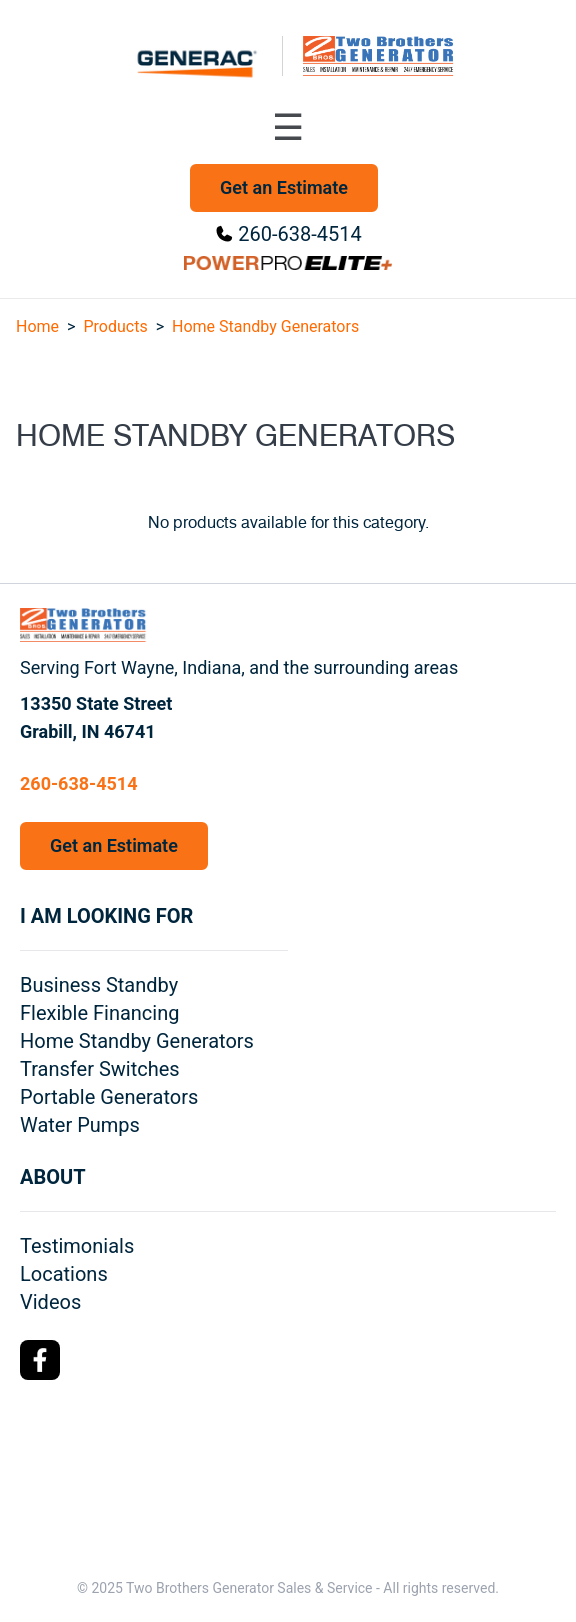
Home (37, 326)
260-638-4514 (299, 234)
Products (115, 326)
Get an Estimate (284, 187)
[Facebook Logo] (40, 1360)
